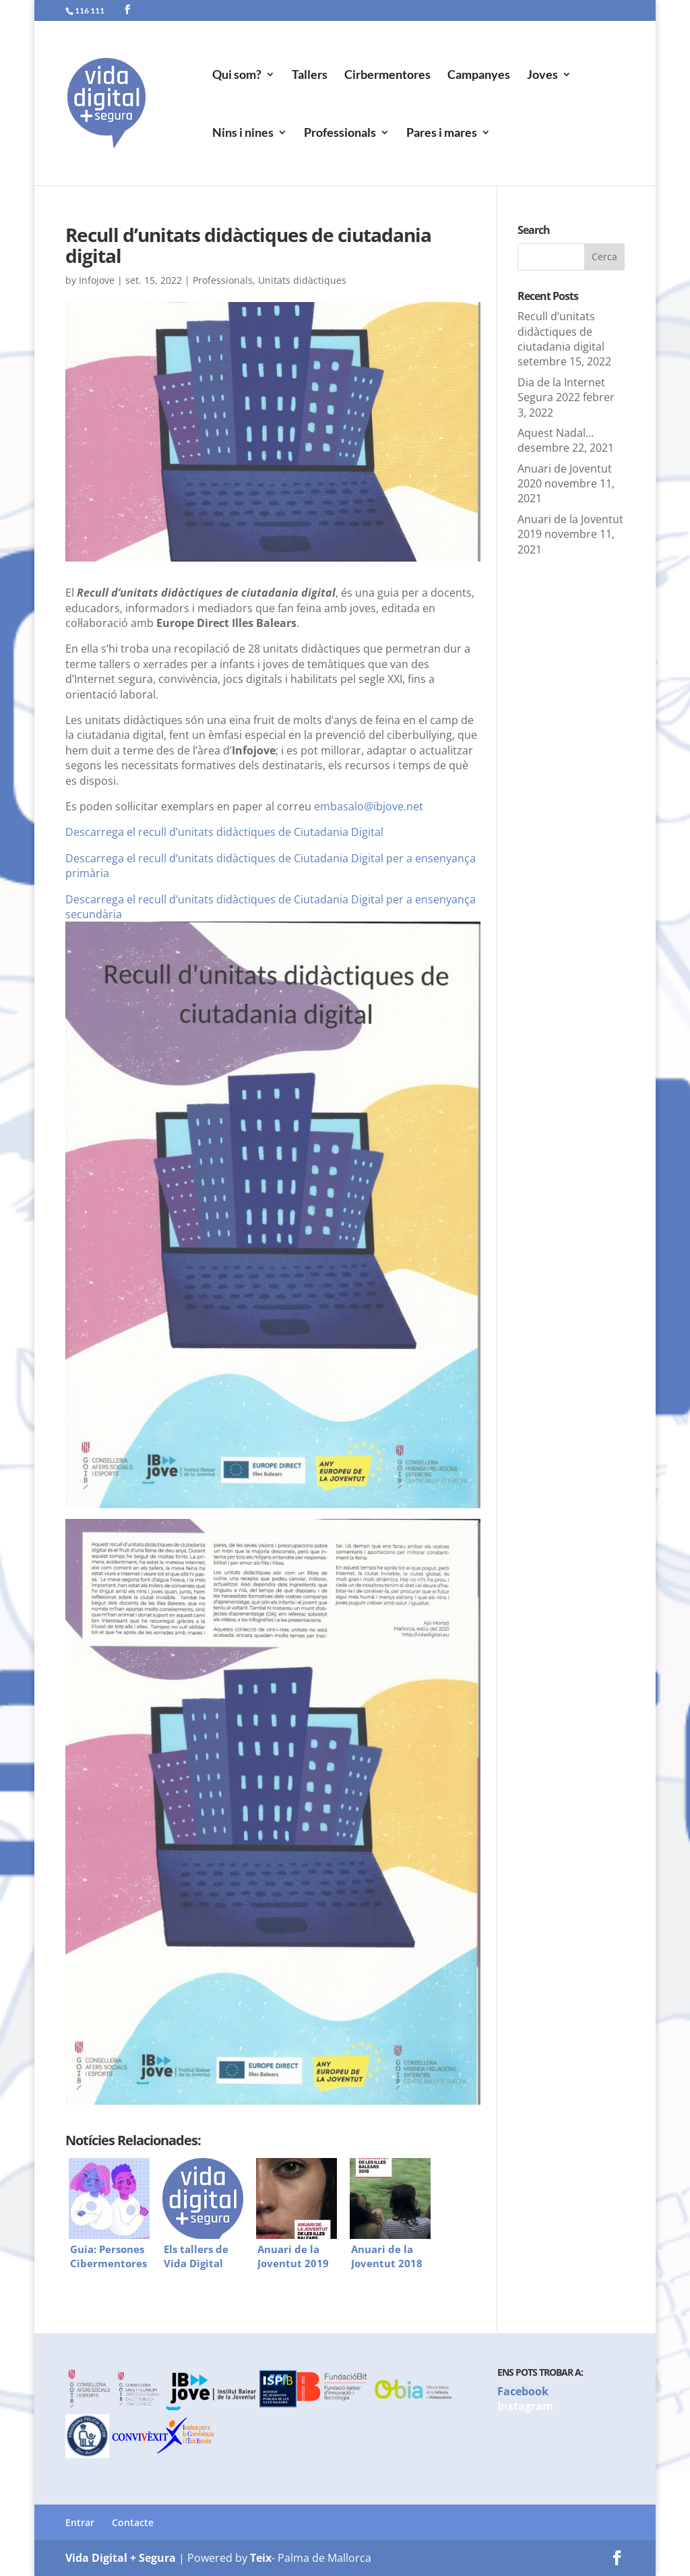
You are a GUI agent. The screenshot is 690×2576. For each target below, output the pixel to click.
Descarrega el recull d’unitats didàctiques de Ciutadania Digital (224, 832)
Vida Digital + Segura (120, 2557)
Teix (261, 2557)
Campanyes (478, 75)
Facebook (522, 2391)
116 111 (89, 10)
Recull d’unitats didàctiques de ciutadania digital (561, 331)
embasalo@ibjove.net (368, 806)
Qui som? (236, 75)
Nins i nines (243, 133)
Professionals (340, 133)
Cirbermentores (387, 75)
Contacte (133, 2522)
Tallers (309, 75)
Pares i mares (441, 133)
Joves (542, 75)
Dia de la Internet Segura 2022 (561, 390)
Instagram (525, 2406)
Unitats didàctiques (302, 280)
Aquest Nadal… (556, 432)
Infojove (97, 280)
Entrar (79, 2522)
